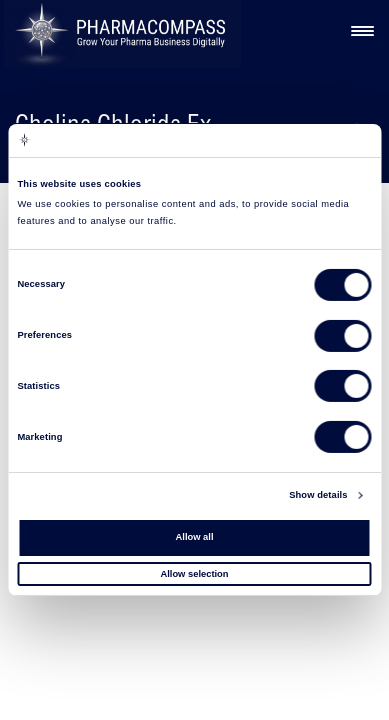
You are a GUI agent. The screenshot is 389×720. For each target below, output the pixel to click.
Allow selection (194, 573)
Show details (318, 495)
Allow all (195, 537)
